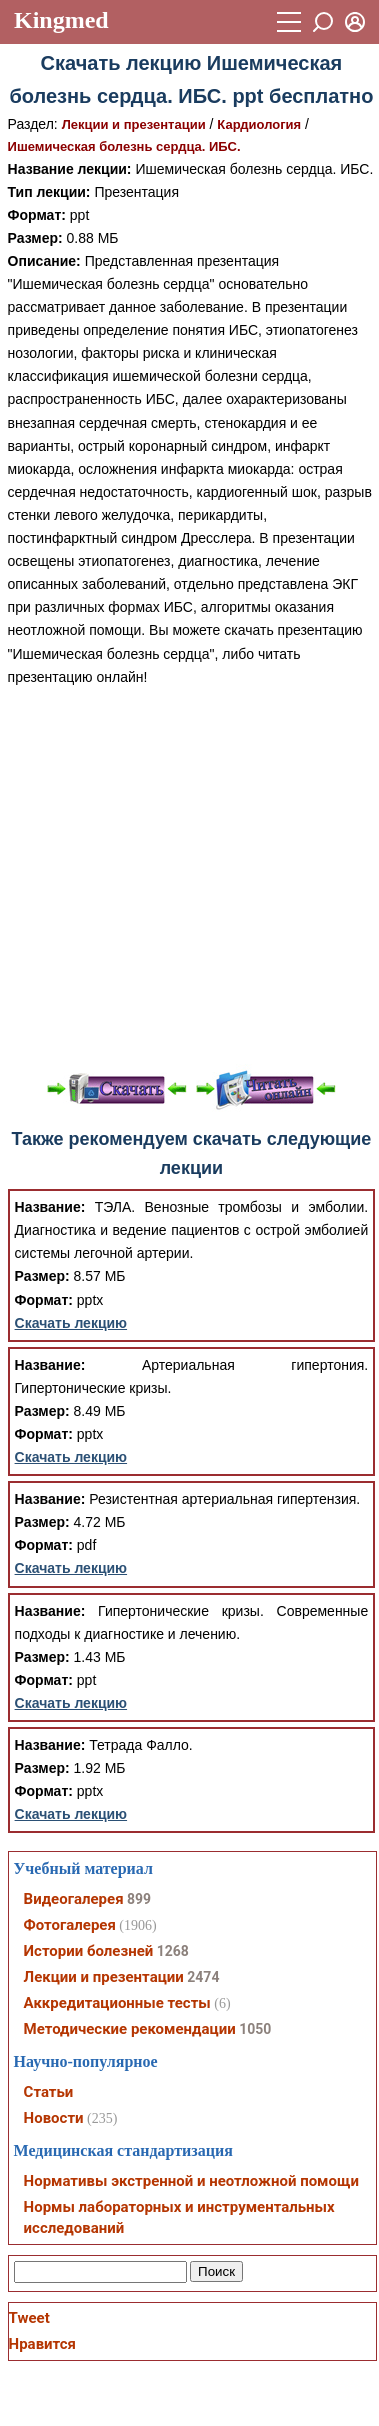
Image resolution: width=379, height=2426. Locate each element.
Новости (54, 2118)
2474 (203, 1977)
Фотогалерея (70, 1925)
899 (139, 1899)
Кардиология (259, 124)
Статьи (49, 2092)
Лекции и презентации (134, 124)
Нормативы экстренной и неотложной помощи (191, 2181)
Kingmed (61, 20)
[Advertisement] (187, 876)
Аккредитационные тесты (117, 2003)
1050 (255, 2029)
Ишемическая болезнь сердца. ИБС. (124, 146)
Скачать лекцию (71, 1323)
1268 (173, 1951)
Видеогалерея (74, 1899)
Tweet (29, 2318)
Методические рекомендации (130, 2029)
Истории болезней (89, 1951)
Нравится (42, 2344)
